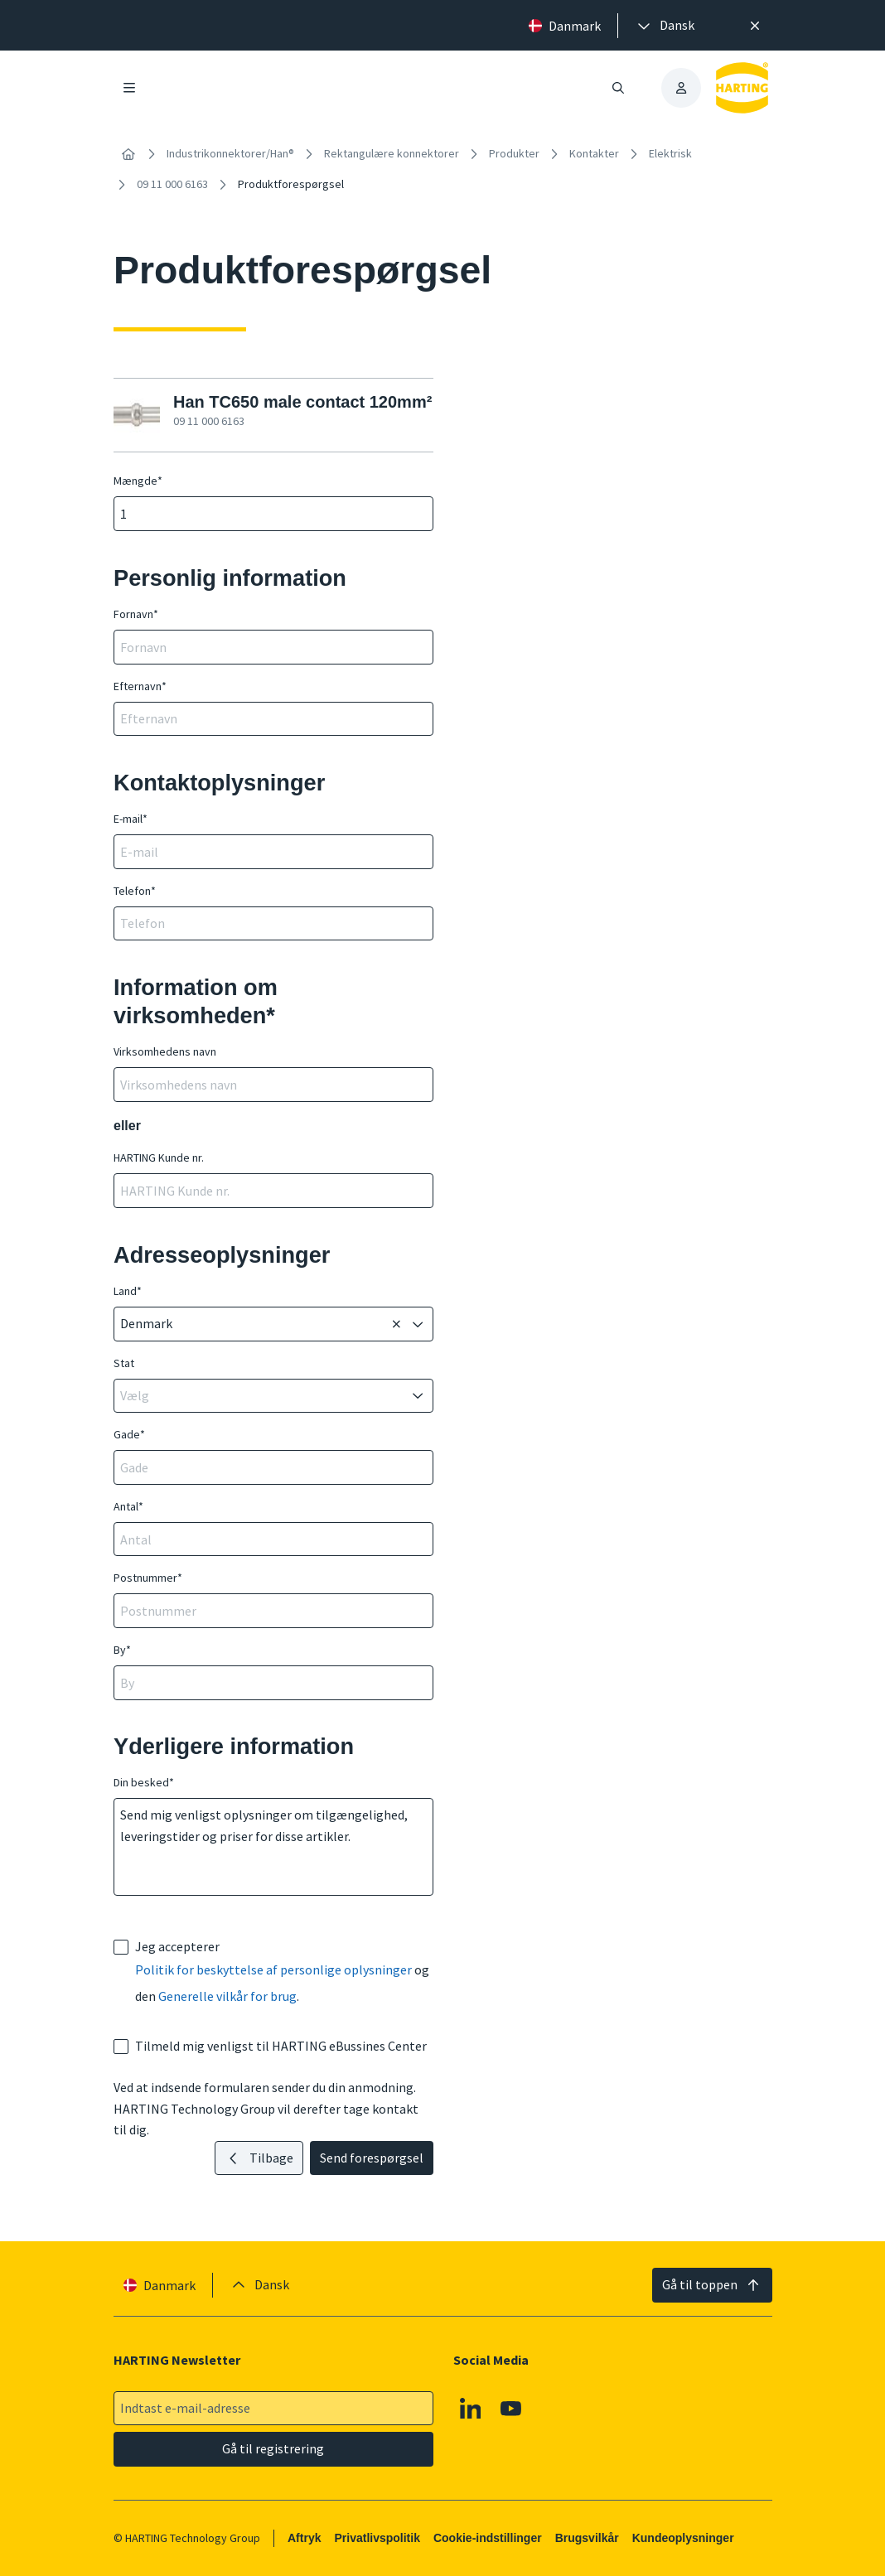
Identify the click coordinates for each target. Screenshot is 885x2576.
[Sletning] (396, 1324)
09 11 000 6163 (172, 183)
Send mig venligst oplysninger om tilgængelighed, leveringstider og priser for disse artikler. (273, 1847)
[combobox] (252, 1324)
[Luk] (755, 25)
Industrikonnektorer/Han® (230, 153)
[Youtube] (511, 2408)
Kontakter (594, 153)
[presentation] (664, 25)
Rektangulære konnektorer (391, 153)
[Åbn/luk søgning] (618, 87)
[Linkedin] (469, 2408)
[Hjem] (128, 154)
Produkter (514, 153)
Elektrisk (670, 153)
